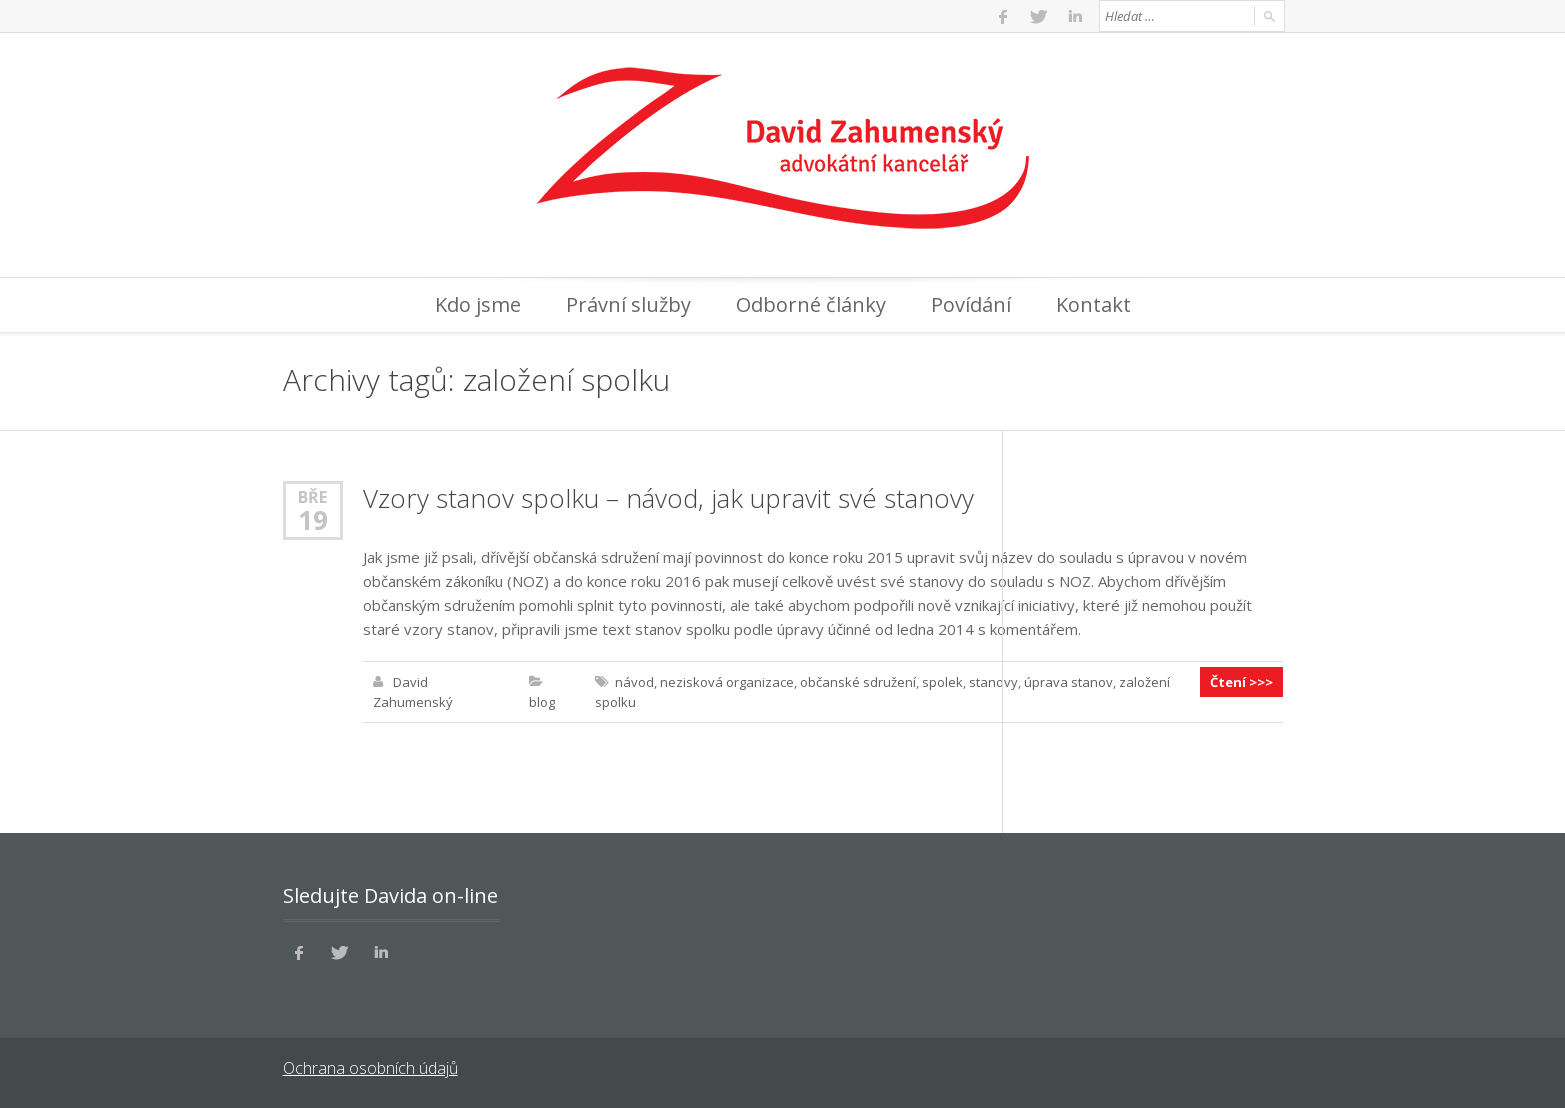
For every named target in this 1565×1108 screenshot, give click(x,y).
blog (542, 702)
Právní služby (628, 304)
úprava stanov (1068, 682)
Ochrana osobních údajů (370, 1068)
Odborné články (811, 304)
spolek (942, 682)
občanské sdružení (858, 682)
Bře (312, 496)
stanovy (993, 682)
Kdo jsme (478, 304)
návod (634, 682)
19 (313, 520)
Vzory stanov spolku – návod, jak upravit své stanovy (668, 498)
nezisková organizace (727, 682)
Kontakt (1093, 304)
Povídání (971, 304)
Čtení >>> (1241, 682)
